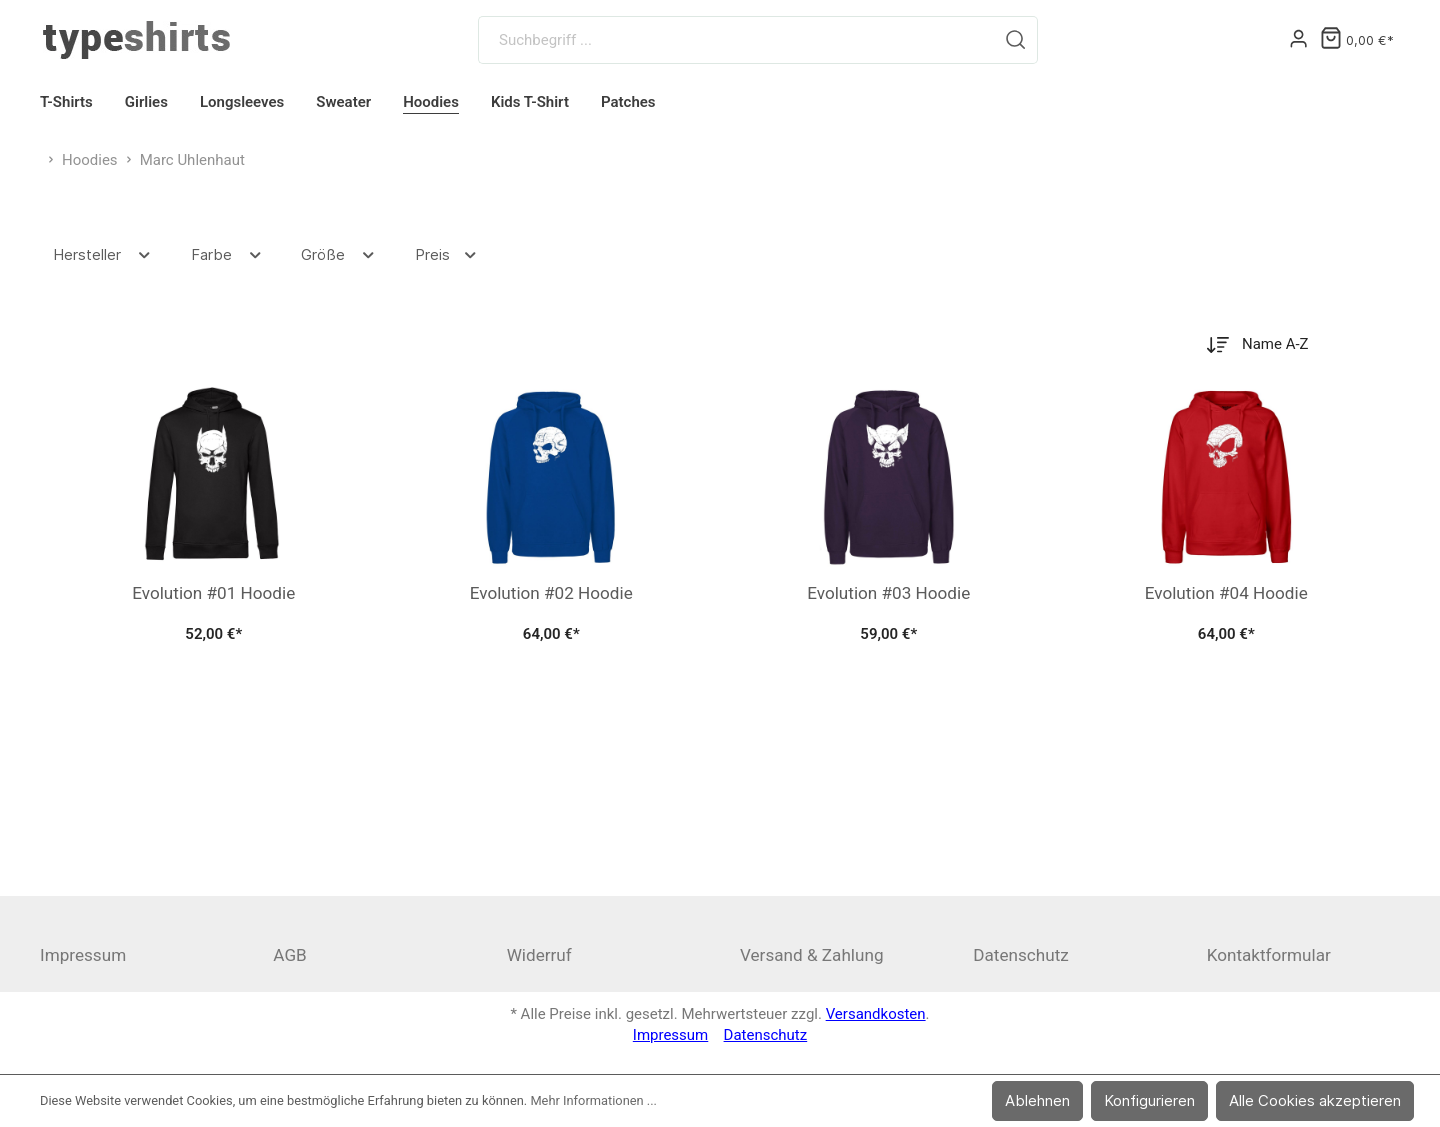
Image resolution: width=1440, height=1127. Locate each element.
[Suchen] (1016, 40)
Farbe (227, 254)
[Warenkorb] (1357, 40)
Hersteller (103, 254)
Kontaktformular (1269, 955)
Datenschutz (1020, 955)
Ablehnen (1037, 1100)
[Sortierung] (1288, 344)
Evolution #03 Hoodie (888, 593)
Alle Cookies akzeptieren (1315, 1100)
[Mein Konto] (1298, 40)
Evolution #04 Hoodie (1226, 593)
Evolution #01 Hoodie (213, 593)
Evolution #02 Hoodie (551, 593)
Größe (339, 254)
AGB (289, 955)
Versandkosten (876, 1014)
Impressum (83, 955)
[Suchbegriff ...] (736, 40)
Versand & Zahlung (812, 955)
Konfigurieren (1149, 1100)
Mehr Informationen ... (593, 1100)
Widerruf (539, 955)
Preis (447, 254)
